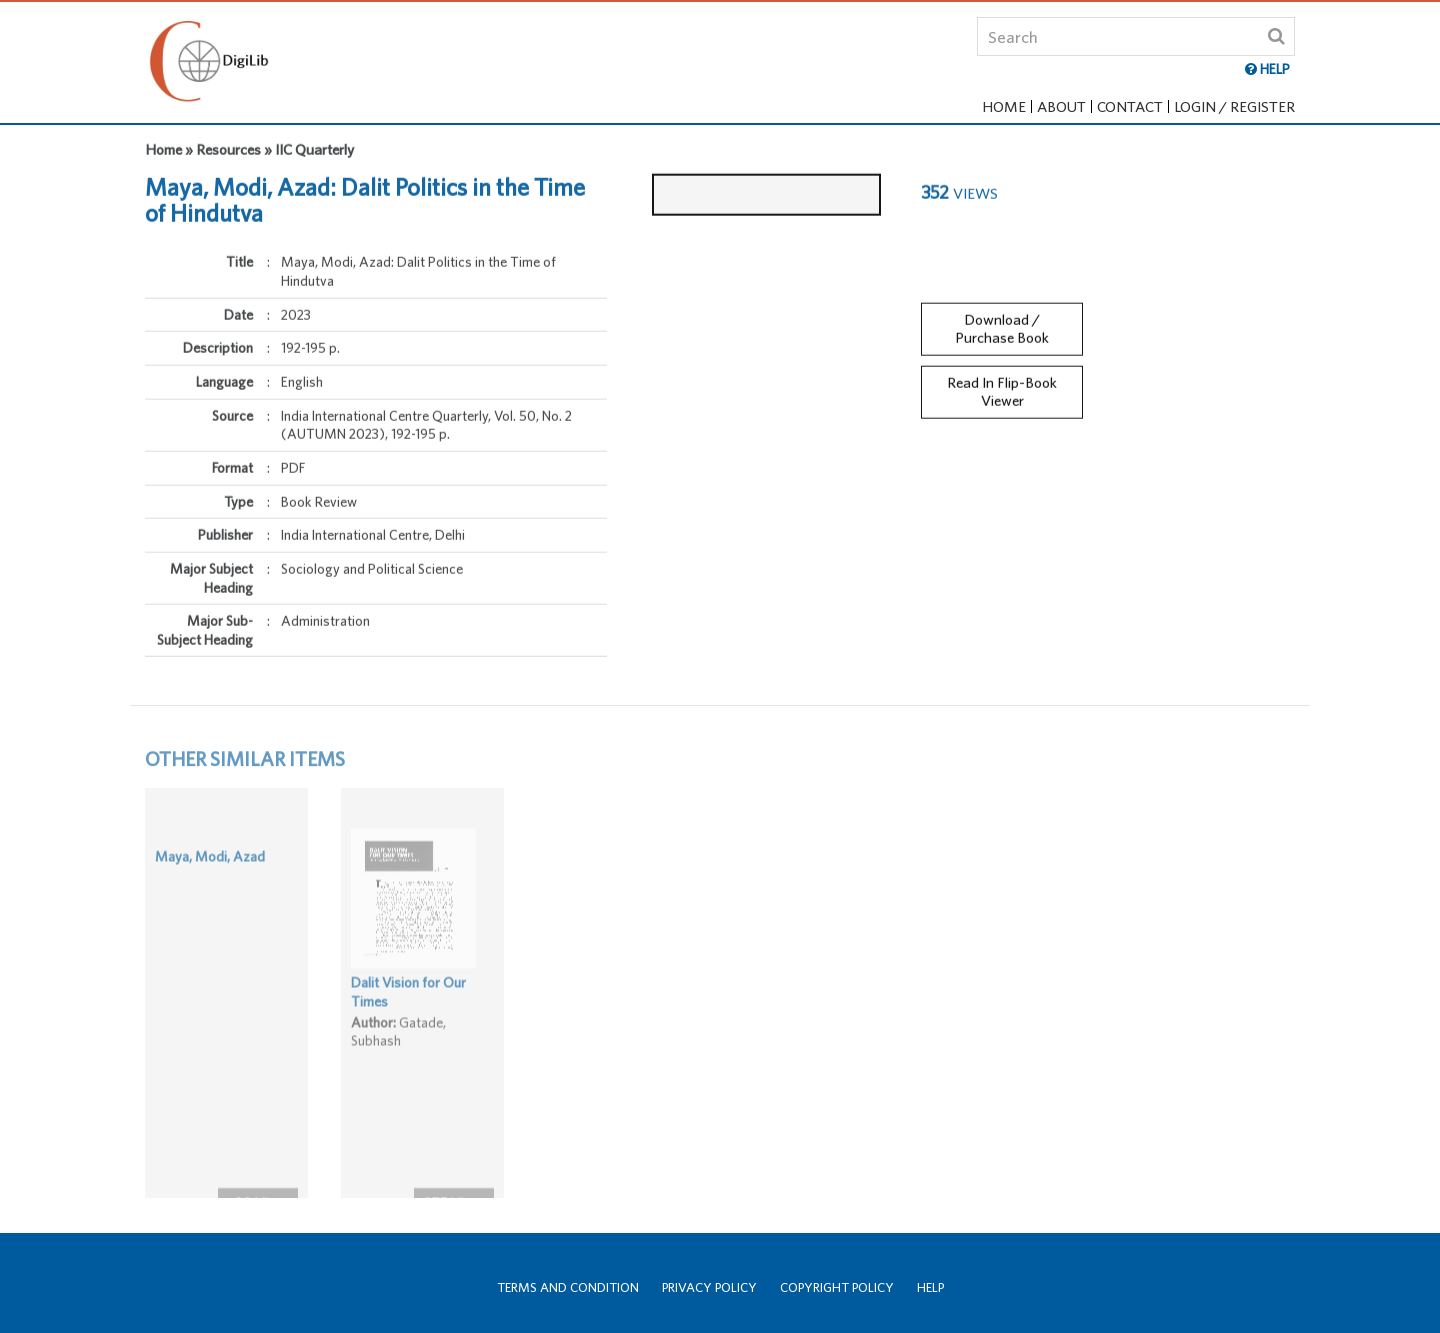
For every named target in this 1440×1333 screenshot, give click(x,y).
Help (930, 1287)
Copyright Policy (837, 1287)
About (1061, 106)
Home (1004, 106)
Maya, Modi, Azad (210, 883)
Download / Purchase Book (1002, 315)
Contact (1130, 106)
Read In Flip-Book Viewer (1002, 378)
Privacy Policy (709, 1287)
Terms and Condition (568, 1287)
